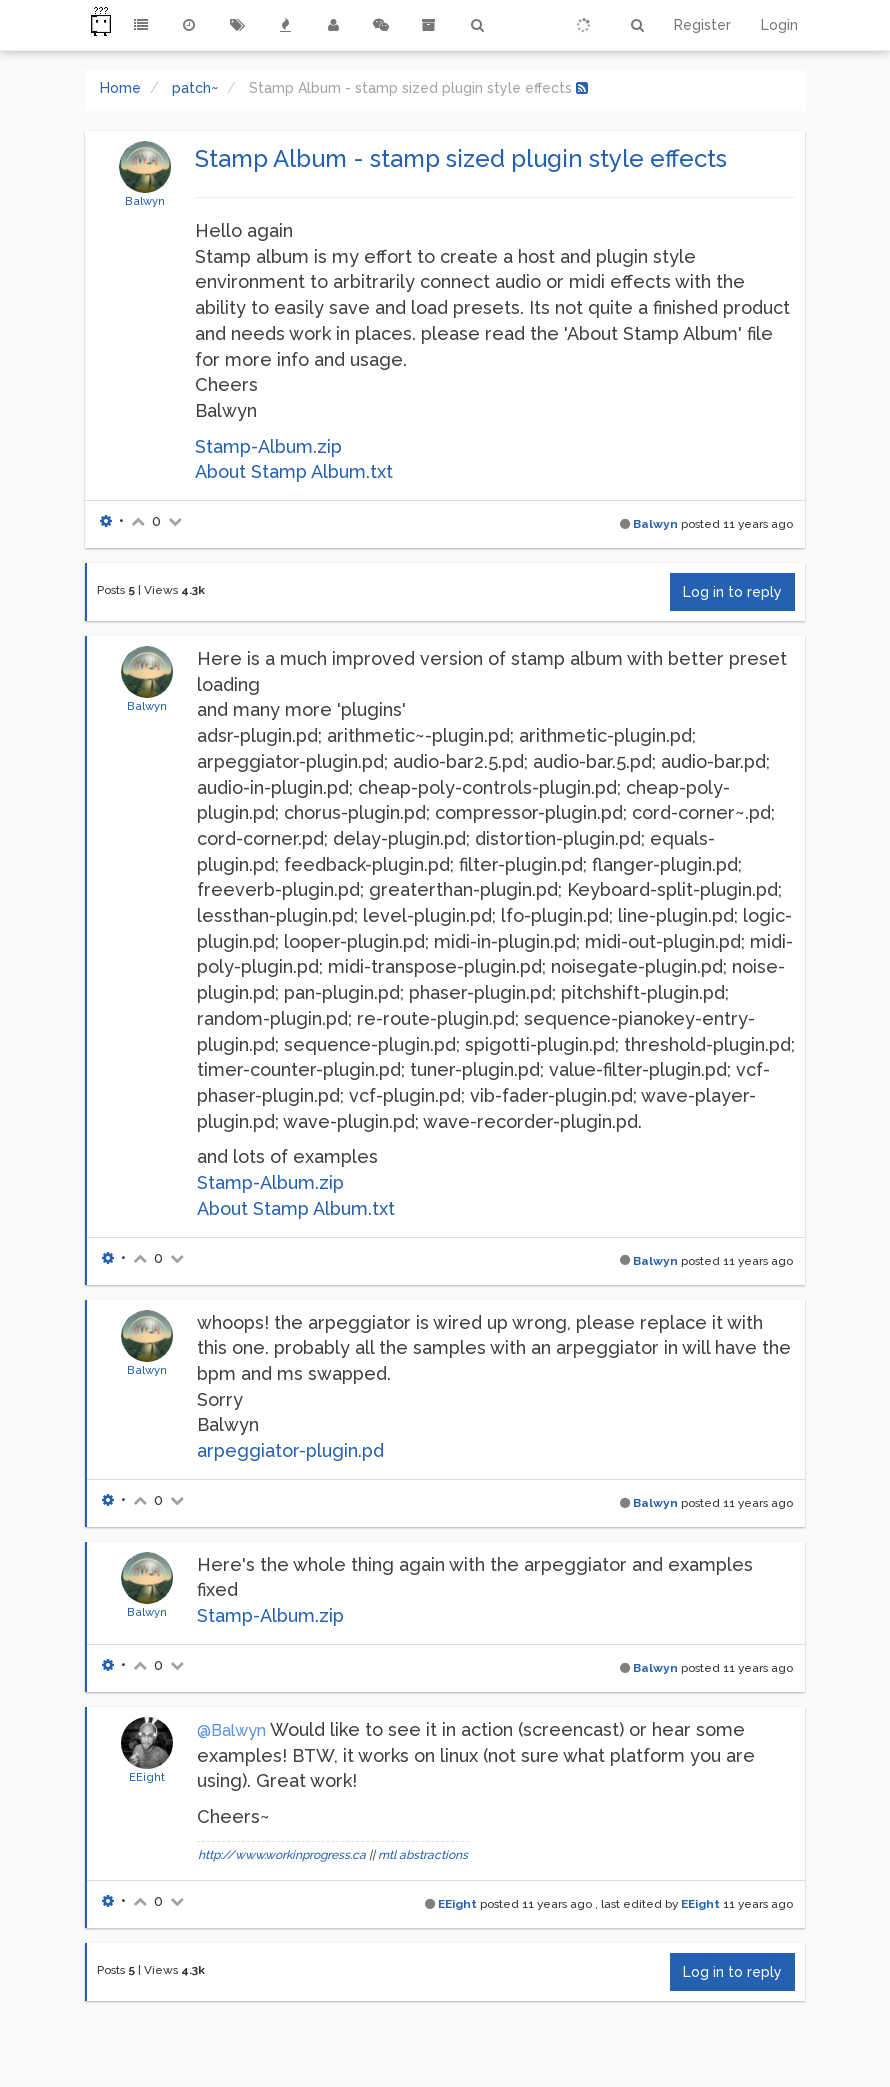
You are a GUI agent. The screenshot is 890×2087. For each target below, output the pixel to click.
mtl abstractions (423, 1855)
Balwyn (145, 201)
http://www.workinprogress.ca (282, 1855)
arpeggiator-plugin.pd (290, 1450)
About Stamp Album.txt (294, 471)
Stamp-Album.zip (268, 446)
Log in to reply (732, 592)
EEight (147, 1777)
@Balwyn (231, 1730)
